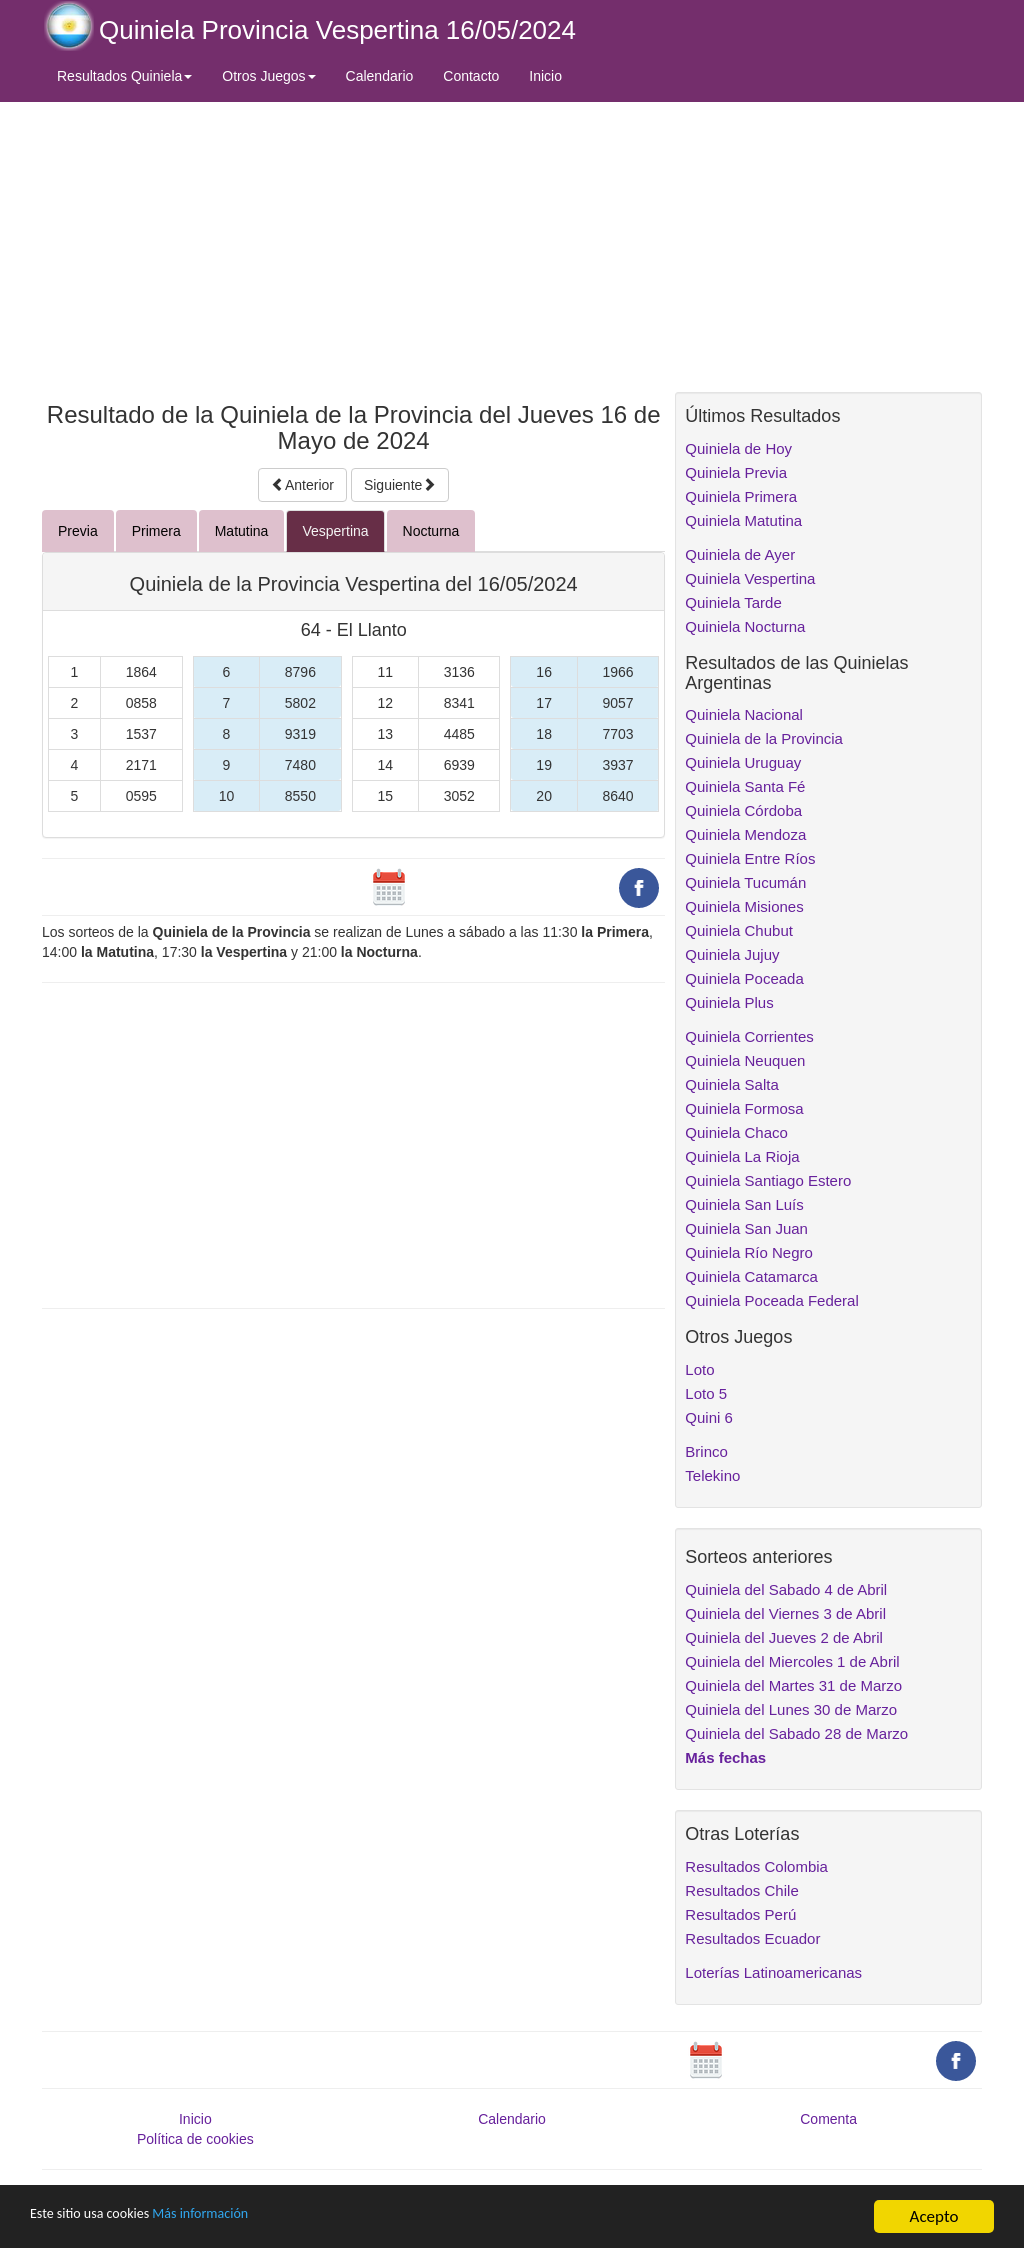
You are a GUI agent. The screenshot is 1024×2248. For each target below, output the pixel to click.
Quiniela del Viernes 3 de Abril (785, 1613)
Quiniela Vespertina (750, 578)
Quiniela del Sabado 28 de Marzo (796, 1733)
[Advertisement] (353, 247)
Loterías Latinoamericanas (773, 1972)
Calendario (380, 76)
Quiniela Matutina (743, 520)
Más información (237, 2218)
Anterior (302, 485)
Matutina (242, 531)
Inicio (545, 76)
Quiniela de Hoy (738, 448)
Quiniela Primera (741, 496)
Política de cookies (195, 2139)
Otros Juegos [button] (268, 76)
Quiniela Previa (736, 472)
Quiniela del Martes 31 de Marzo (793, 1685)
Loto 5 (706, 1393)
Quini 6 (709, 1417)
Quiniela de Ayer (740, 554)
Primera (156, 531)
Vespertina (335, 531)
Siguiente (400, 485)
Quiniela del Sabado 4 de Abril (786, 1589)
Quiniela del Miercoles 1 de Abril (792, 1661)
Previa (78, 531)
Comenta (828, 2119)
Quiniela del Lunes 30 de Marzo (791, 1709)
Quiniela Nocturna (745, 626)
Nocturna (431, 531)
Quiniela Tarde (733, 602)
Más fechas (725, 1757)
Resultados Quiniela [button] (124, 76)
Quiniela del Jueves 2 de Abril (784, 1637)
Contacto (471, 76)
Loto (699, 1369)
